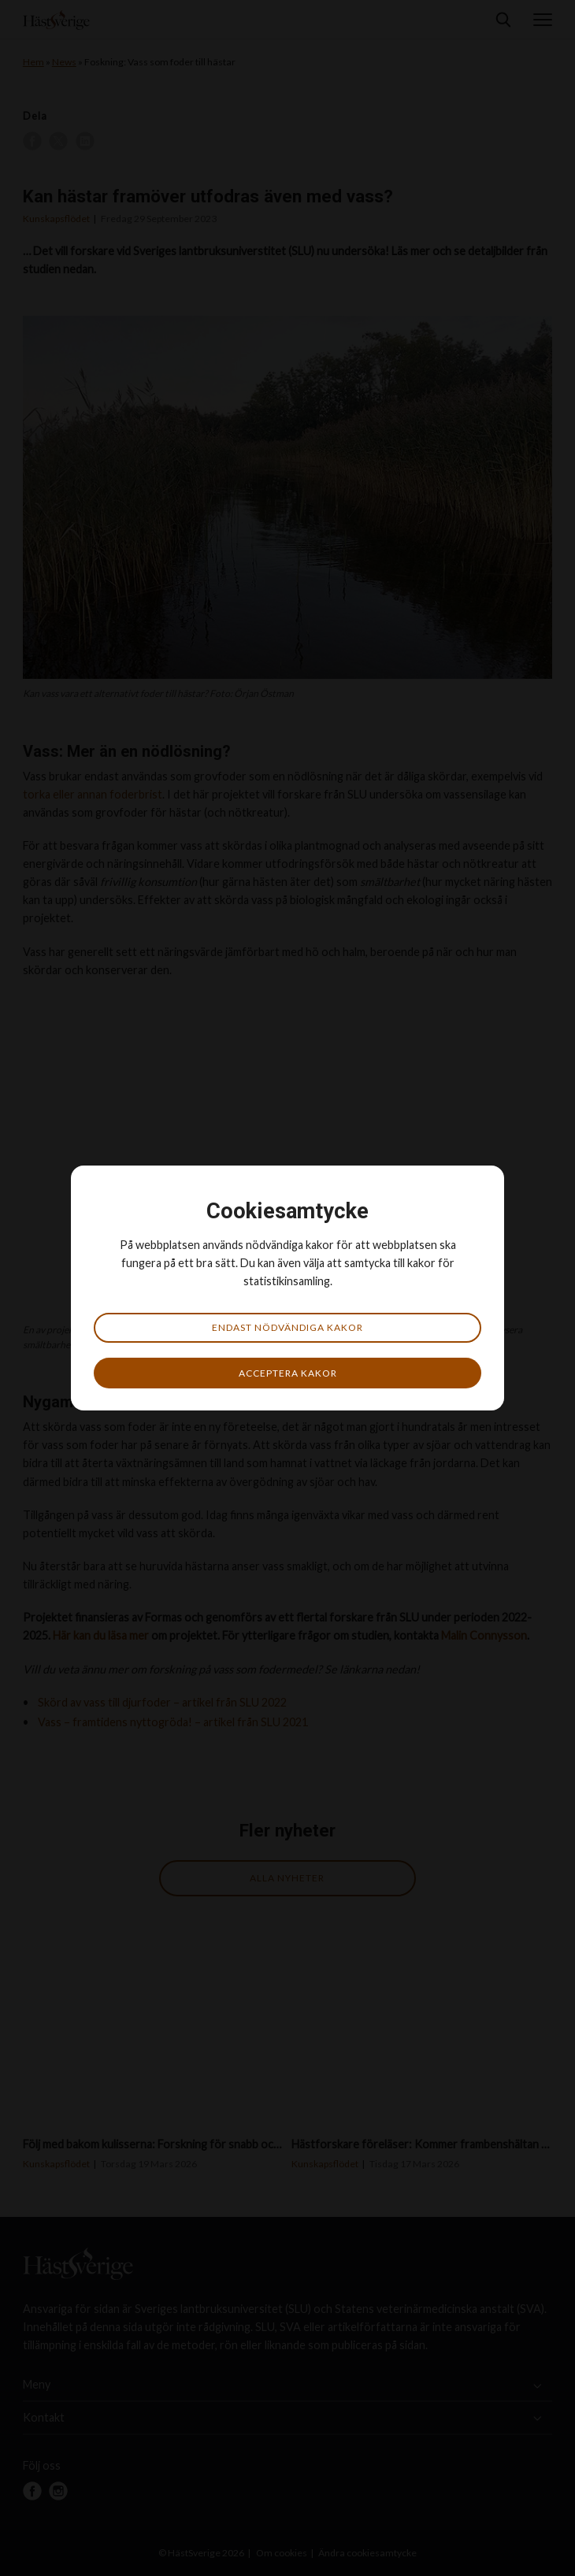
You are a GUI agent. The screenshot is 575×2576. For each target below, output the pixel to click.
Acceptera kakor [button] (288, 1373)
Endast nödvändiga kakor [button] (287, 1327)
